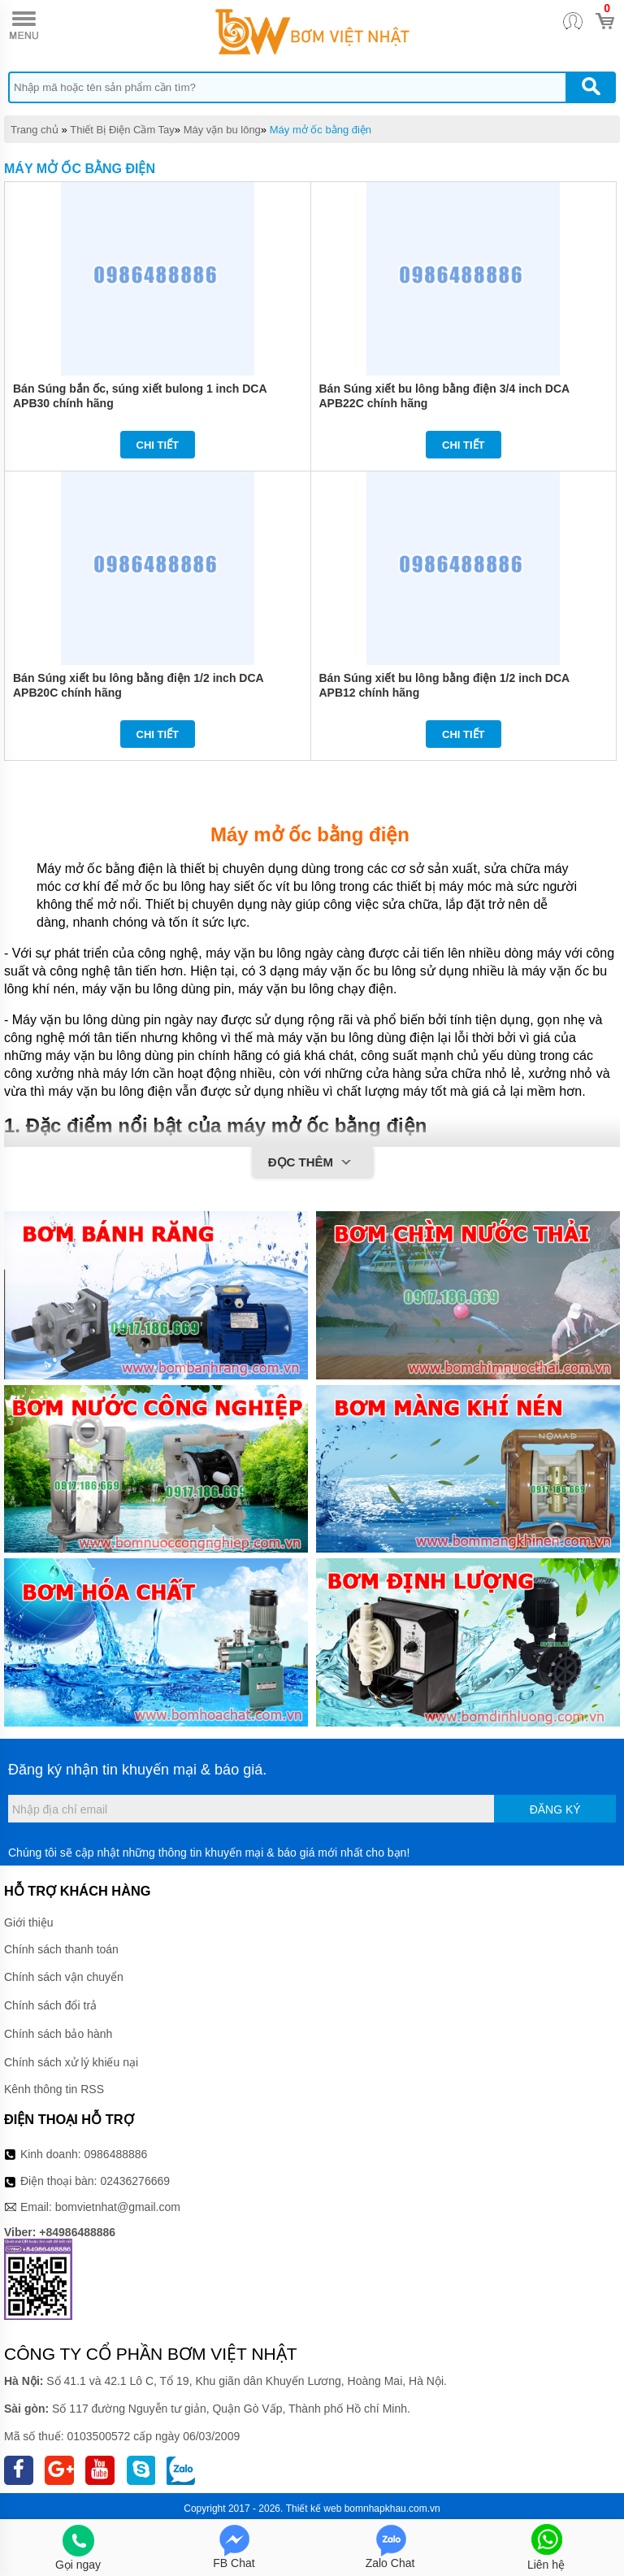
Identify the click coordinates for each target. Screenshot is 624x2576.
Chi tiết (158, 445)
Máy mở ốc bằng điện (320, 130)
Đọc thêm (312, 1163)
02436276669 (135, 2180)
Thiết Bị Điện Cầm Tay (122, 130)
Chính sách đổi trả (50, 2005)
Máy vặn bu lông (222, 130)
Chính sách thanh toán (61, 1949)
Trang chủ (34, 130)
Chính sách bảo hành (58, 2033)
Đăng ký (555, 1809)
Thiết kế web (314, 2508)
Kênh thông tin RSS (54, 2089)
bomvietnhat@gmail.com (117, 2206)
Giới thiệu (29, 1922)
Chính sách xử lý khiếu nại (71, 2062)
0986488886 (116, 2154)
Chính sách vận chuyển (64, 1976)
